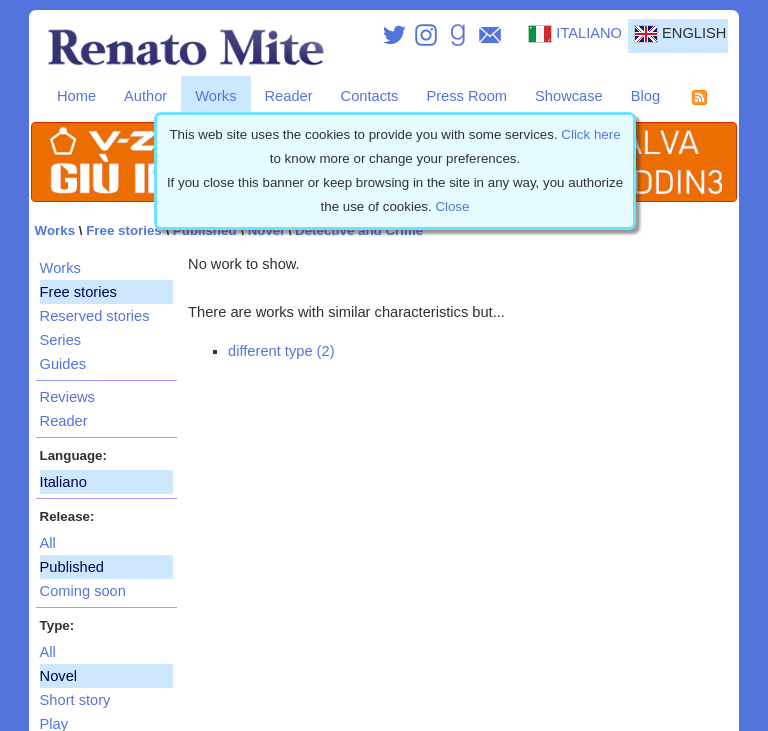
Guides (63, 364)
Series (61, 340)
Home (76, 96)
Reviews (67, 397)
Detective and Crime (359, 230)
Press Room (466, 96)
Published (205, 230)
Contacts (370, 96)
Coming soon (83, 591)
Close (452, 206)
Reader (289, 96)
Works (215, 96)
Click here (590, 134)
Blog (645, 96)
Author (145, 96)
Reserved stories (95, 316)
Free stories (124, 230)
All (48, 543)
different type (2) (281, 351)
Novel (266, 230)
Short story (75, 700)
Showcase (569, 96)
